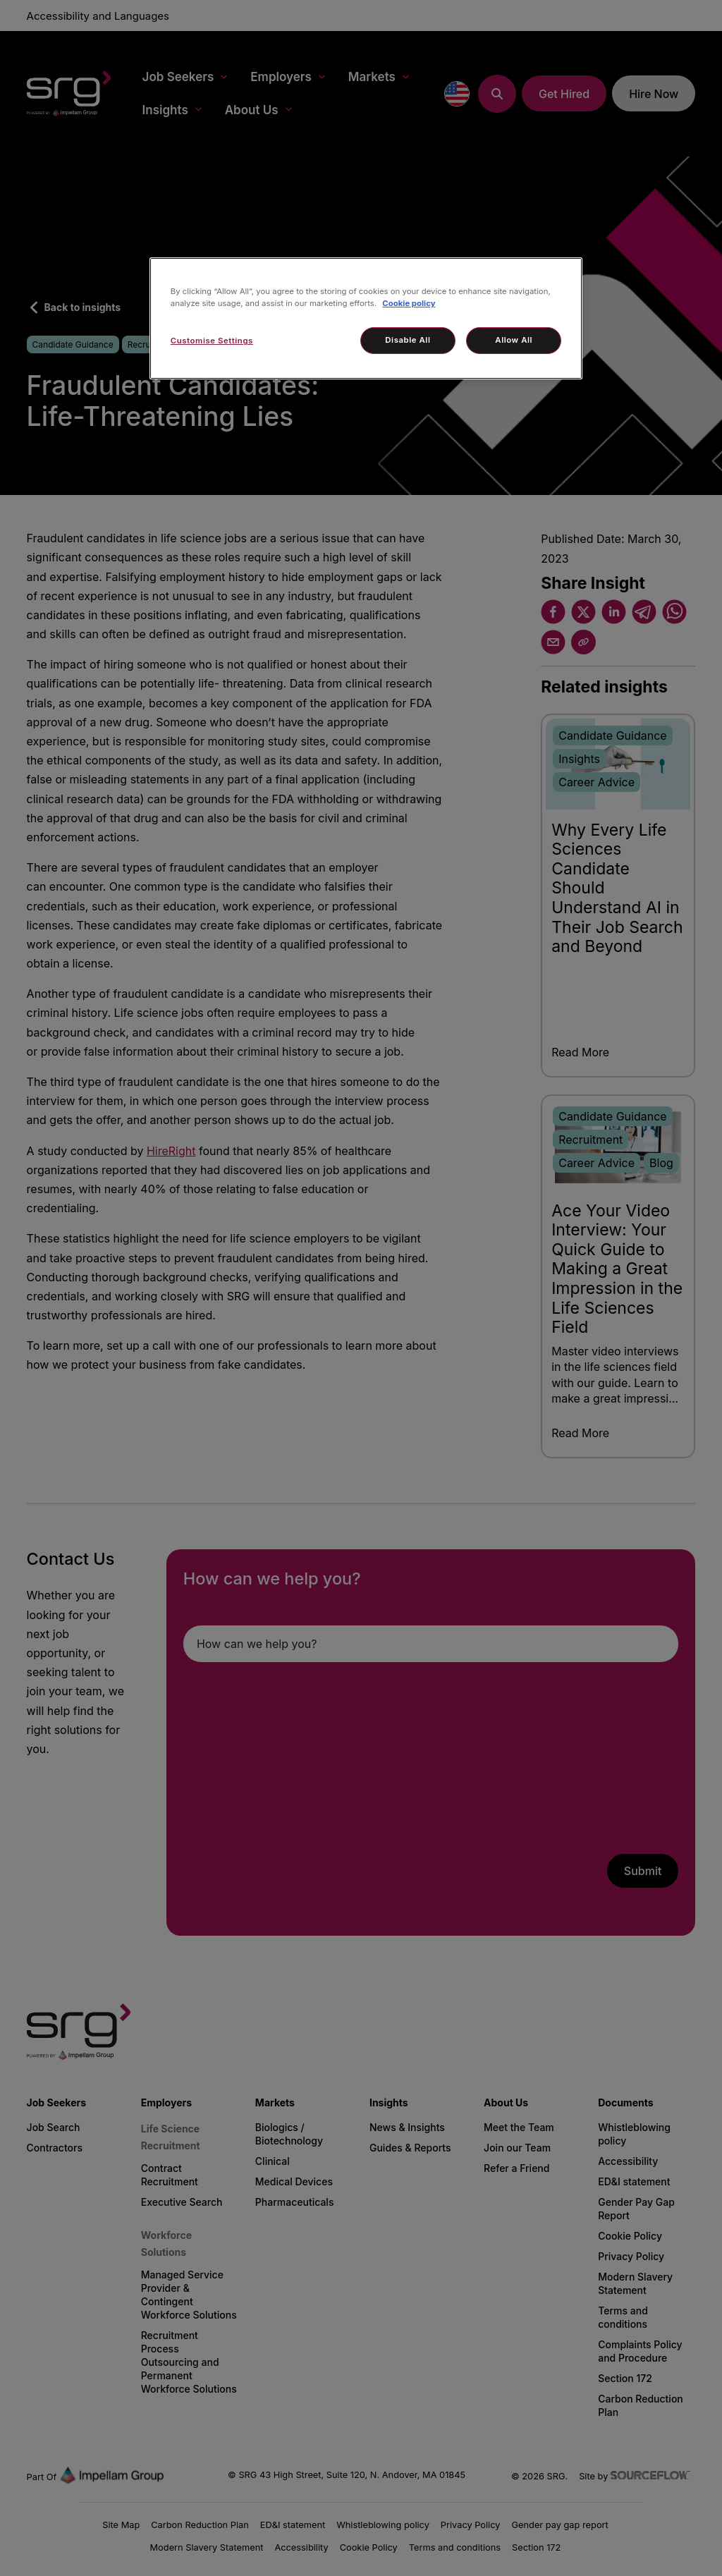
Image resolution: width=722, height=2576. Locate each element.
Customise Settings (212, 341)
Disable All (407, 340)
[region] (365, 318)
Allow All (513, 340)
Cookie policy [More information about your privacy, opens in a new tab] (408, 303)
